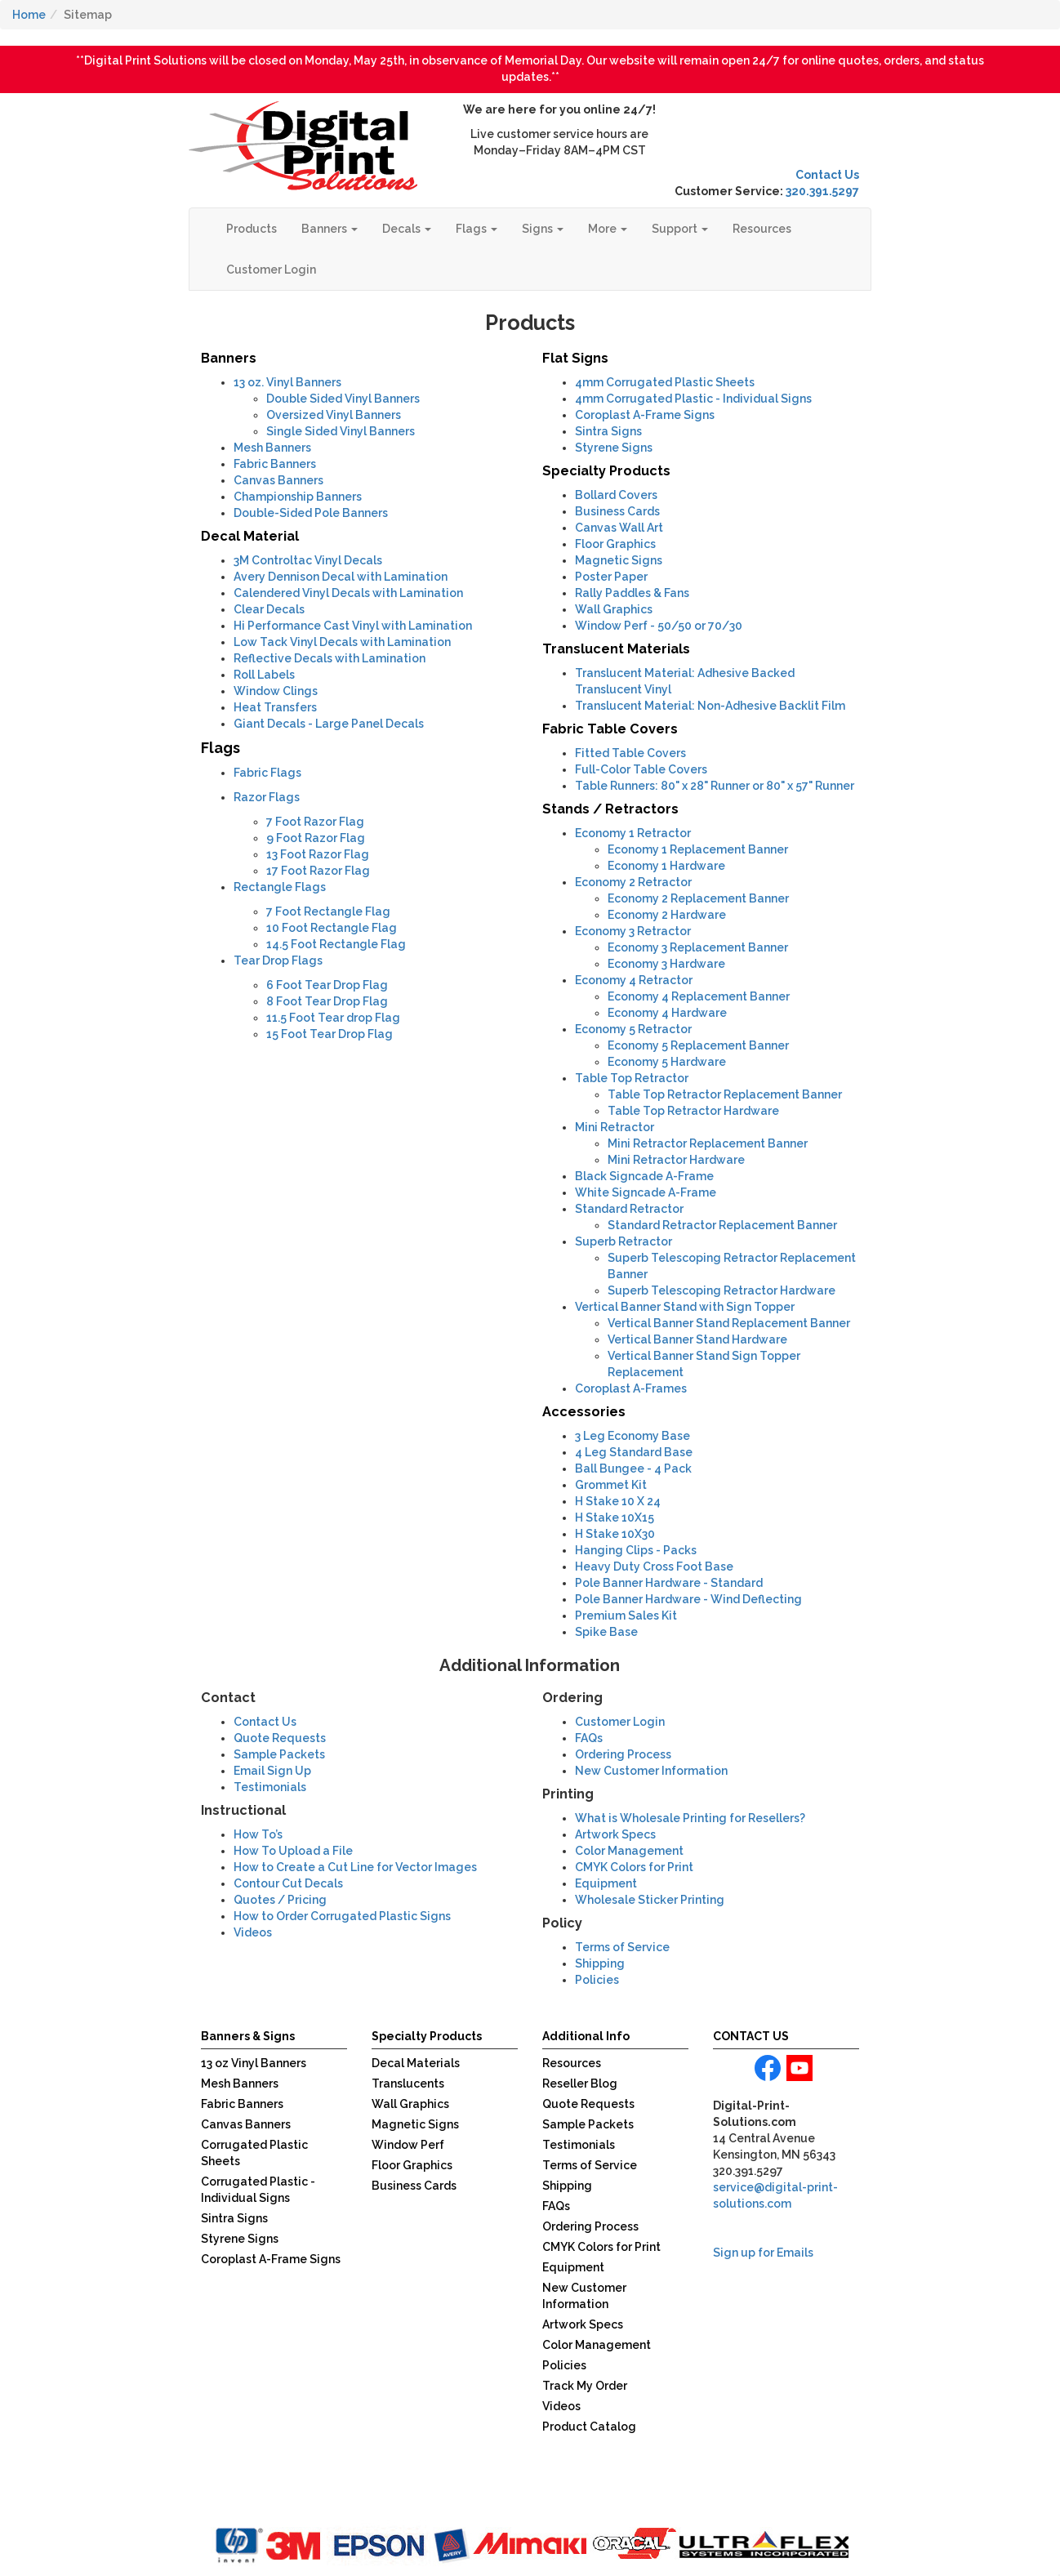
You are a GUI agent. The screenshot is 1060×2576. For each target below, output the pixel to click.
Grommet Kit (611, 1484)
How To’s (258, 1834)
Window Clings (276, 690)
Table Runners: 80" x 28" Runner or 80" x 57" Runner (714, 785)
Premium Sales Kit (626, 1615)
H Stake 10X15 (614, 1517)
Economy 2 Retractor (633, 882)
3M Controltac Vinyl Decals (308, 560)
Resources (762, 228)
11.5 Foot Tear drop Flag (333, 1017)
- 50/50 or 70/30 (658, 625)
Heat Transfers (275, 707)
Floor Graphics (615, 543)
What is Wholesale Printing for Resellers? (690, 1818)
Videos (561, 2406)
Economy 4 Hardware (667, 1012)
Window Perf (408, 2144)
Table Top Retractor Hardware (693, 1110)
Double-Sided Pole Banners (311, 512)
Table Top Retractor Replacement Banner (725, 1094)
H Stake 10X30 (615, 1533)
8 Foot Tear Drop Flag (327, 1001)
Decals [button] (406, 228)
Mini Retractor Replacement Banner (708, 1143)
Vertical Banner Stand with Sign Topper (685, 1306)
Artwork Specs (615, 1834)
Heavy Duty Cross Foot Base (654, 1566)
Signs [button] (542, 228)
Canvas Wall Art (619, 527)
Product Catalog (589, 2426)
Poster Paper (611, 576)
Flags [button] (476, 228)
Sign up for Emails (763, 2252)
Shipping (600, 1963)
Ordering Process (623, 1754)
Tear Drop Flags (278, 960)
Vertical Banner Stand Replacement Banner (729, 1323)
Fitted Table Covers (630, 753)
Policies (597, 1979)
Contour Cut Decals (288, 1883)
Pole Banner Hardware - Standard (669, 1582)
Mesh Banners (272, 447)
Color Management (629, 1850)
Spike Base (606, 1631)
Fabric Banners (275, 463)
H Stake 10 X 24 (618, 1501)
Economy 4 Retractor (634, 980)
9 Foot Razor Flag (315, 838)
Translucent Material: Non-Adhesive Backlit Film (710, 705)
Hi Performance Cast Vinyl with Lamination (353, 625)
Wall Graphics (613, 609)
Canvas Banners (278, 480)
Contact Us (827, 174)
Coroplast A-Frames (631, 1388)
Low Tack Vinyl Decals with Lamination (342, 641)
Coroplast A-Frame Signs (645, 414)
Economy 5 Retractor (633, 1029)
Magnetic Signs (618, 560)
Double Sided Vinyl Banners (343, 398)
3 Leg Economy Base (632, 1435)
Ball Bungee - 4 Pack (633, 1468)
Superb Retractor (623, 1241)
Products (251, 228)
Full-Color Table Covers (641, 769)
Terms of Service (622, 1947)
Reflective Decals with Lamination (329, 658)
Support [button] (680, 228)
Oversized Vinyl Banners (333, 414)
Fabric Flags (267, 772)
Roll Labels (264, 674)
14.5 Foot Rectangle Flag (336, 944)
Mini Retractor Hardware (676, 1159)
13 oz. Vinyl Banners (287, 382)
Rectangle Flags (280, 887)
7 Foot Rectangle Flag (328, 911)
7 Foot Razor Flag (315, 821)
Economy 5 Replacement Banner (698, 1045)
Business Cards (617, 511)
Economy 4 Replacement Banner (699, 996)
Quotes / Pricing (280, 1899)
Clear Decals (269, 609)
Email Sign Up (272, 1770)
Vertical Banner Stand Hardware (697, 1339)
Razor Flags (267, 797)
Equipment (606, 1883)
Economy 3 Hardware (666, 963)
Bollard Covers (616, 494)
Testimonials (270, 1787)
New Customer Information (651, 1770)
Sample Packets (279, 1754)
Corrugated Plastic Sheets (665, 382)
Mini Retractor (614, 1127)
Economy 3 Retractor (633, 931)
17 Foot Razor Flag (318, 870)
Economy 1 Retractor (633, 833)
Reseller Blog (579, 2083)
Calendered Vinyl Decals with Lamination (348, 592)
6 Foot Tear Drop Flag (327, 985)
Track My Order (584, 2385)
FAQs (589, 1738)
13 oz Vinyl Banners (253, 2063)
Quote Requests (280, 1738)
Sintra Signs (608, 431)
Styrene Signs (613, 447)
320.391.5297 (822, 191)
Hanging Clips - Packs (636, 1550)
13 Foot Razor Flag (317, 854)
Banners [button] (329, 228)
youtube (799, 2068)
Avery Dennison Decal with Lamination (341, 576)
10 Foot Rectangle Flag (331, 927)
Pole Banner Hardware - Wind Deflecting (688, 1599)
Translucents (408, 2083)
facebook (768, 2068)
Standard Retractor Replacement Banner (722, 1225)
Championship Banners (298, 496)
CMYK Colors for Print (634, 1867)
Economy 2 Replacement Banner (698, 898)
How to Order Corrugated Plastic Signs (342, 1916)
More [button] (607, 228)
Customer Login (271, 269)
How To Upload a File (293, 1850)
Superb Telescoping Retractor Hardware (721, 1290)
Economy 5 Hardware (667, 1061)
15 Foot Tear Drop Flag (329, 1034)
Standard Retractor (629, 1208)
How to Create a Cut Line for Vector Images (355, 1867)
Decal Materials (416, 2063)
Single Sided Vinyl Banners (340, 431)
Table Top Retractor (631, 1078)
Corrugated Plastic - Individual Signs (693, 398)
